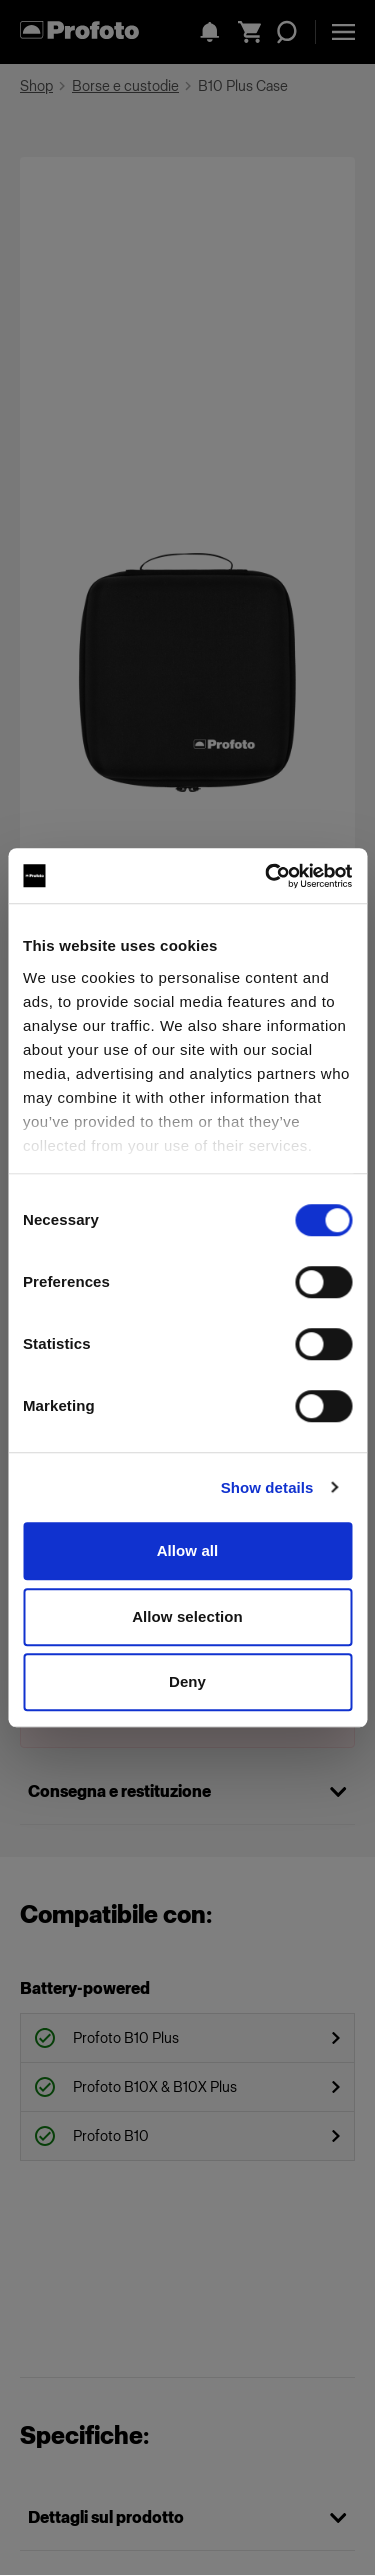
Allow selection (187, 1616)
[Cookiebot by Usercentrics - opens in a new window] (267, 876)
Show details (267, 1487)
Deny (187, 1681)
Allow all (188, 1550)
